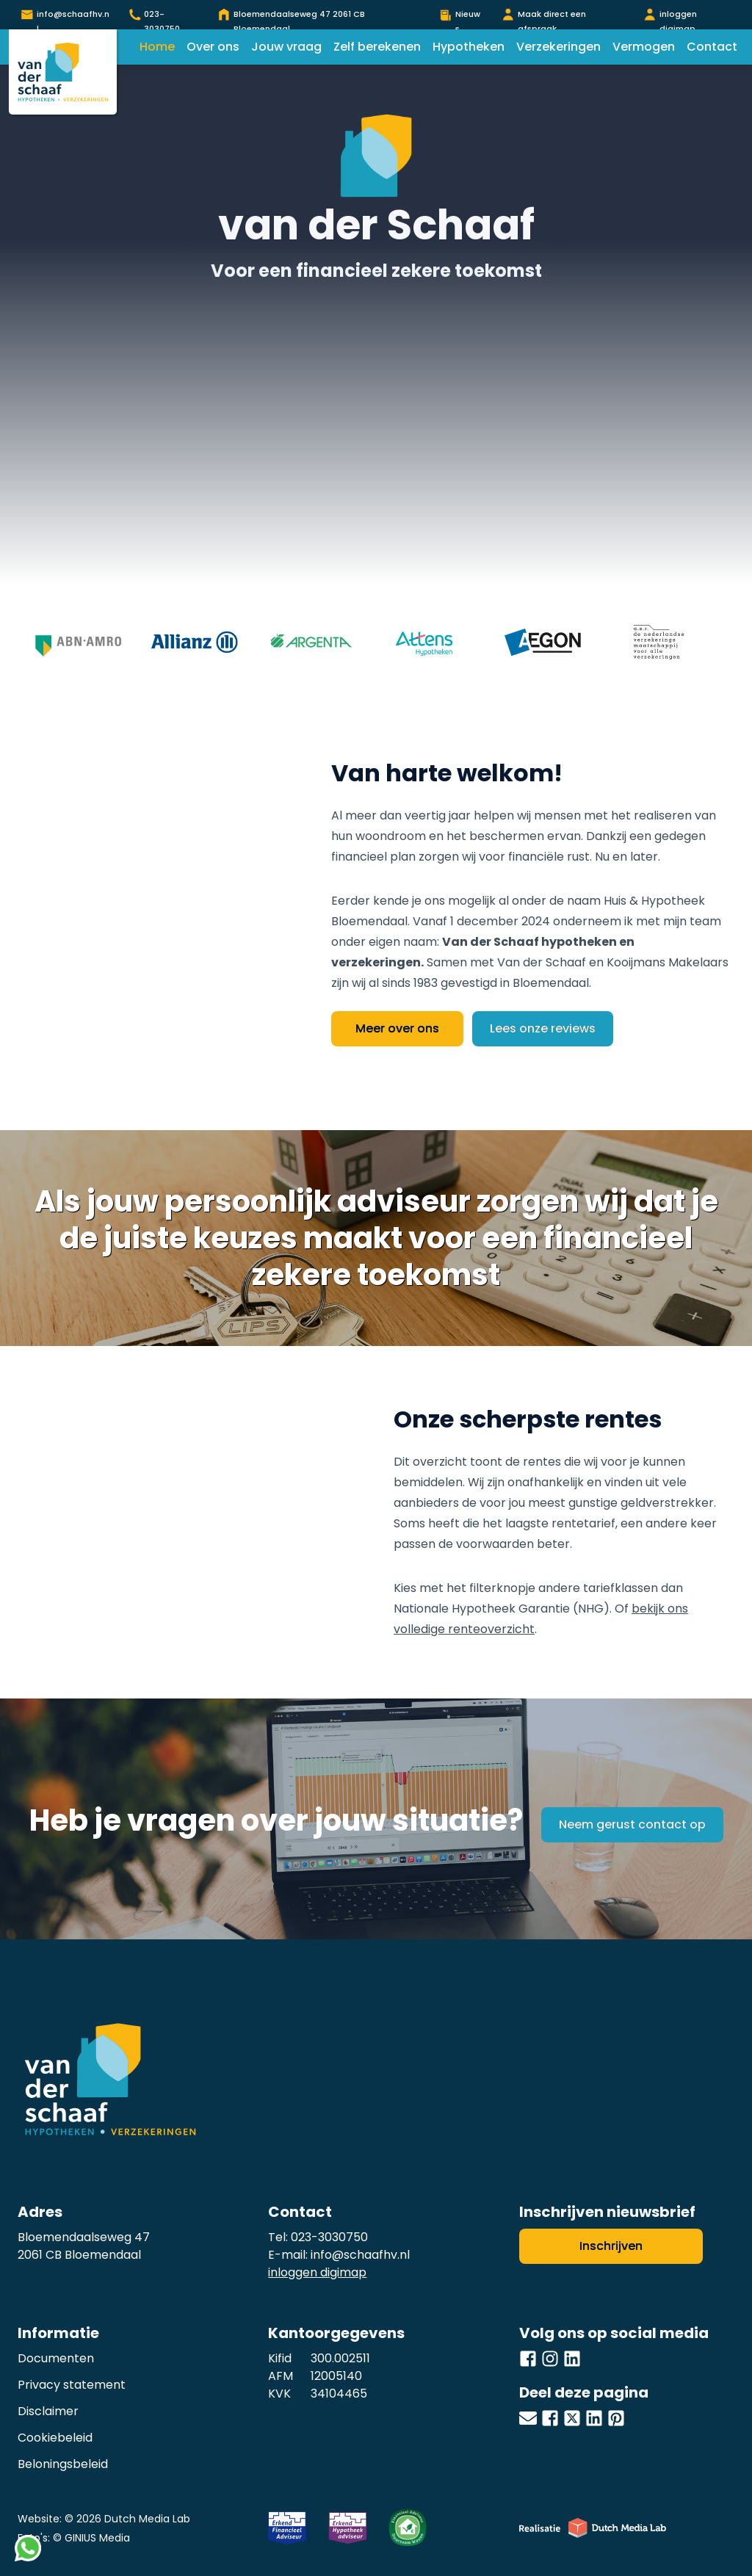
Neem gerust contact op (632, 1824)
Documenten (56, 2358)
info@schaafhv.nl (360, 2254)
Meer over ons (397, 1028)
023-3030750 (329, 2237)
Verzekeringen (558, 46)
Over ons (213, 46)
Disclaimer (48, 2411)
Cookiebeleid (55, 2437)
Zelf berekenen (377, 46)
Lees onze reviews (543, 1028)
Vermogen (643, 46)
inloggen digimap (317, 2272)
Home (157, 46)
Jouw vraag (286, 46)
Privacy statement (72, 2384)
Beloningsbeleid (63, 2464)
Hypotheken (469, 46)
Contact (712, 46)
